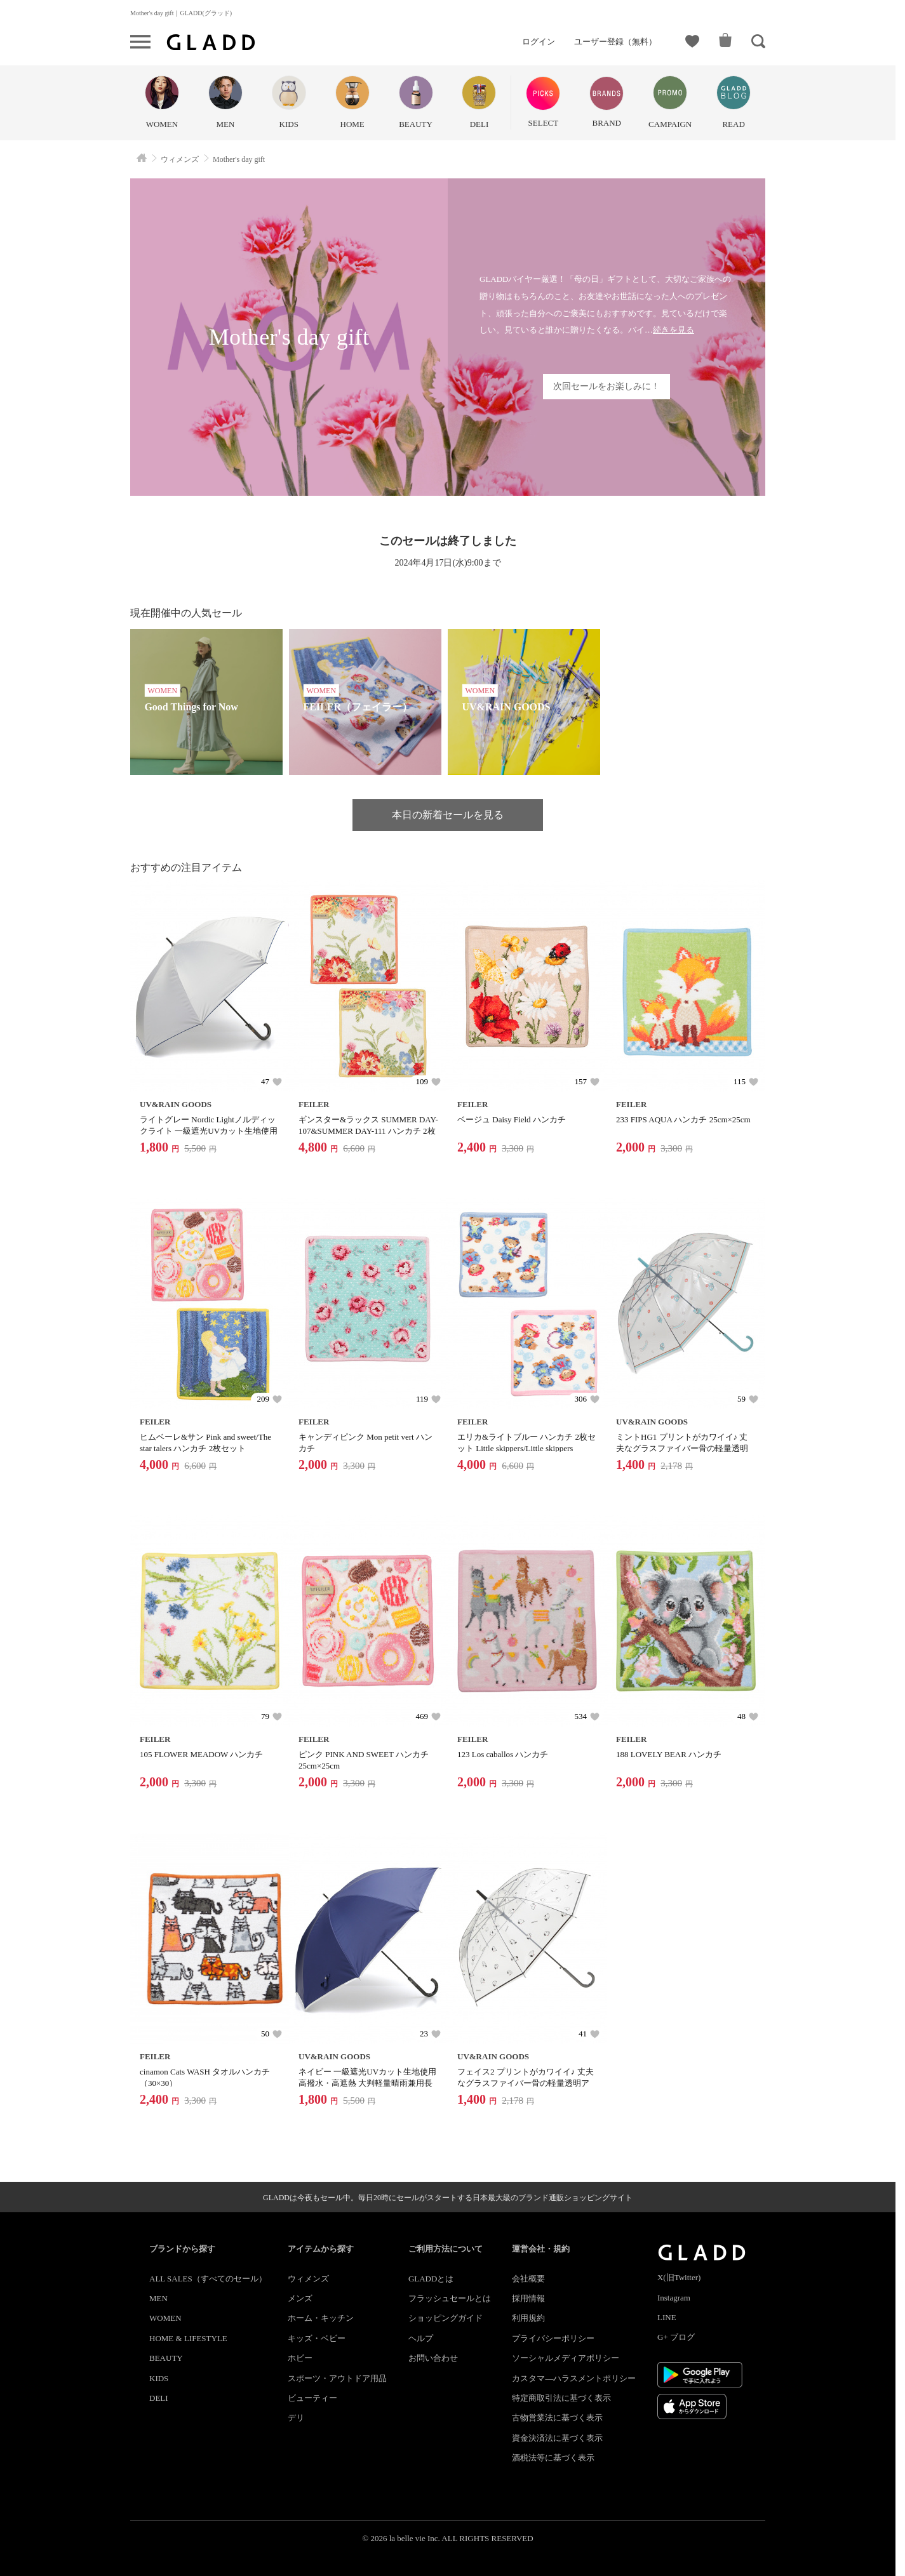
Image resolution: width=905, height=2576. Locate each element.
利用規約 (528, 2318)
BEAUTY (166, 2358)
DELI (158, 2398)
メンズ (300, 2298)
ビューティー (312, 2398)
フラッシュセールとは (449, 2298)
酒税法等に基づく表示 (553, 2457)
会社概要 (528, 2278)
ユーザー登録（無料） (615, 41)
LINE (666, 2317)
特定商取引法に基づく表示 (561, 2398)
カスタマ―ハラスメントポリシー (574, 2378)
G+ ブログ (676, 2337)
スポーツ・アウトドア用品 (337, 2378)
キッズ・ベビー (316, 2338)
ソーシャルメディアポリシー (565, 2358)
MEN (158, 2298)
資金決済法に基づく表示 (557, 2438)
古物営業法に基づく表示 (557, 2417)
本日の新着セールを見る (448, 814)
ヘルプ (420, 2338)
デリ (296, 2417)
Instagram (673, 2297)
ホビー (300, 2358)
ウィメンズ (308, 2278)
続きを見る (673, 330)
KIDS (158, 2378)
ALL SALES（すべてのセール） (208, 2278)
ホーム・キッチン (321, 2318)
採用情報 (528, 2298)
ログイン (538, 41)
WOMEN (165, 2318)
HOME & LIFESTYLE (188, 2338)
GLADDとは (431, 2278)
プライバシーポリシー (553, 2338)
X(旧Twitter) (679, 2277)
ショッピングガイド (445, 2318)
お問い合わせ (433, 2358)
